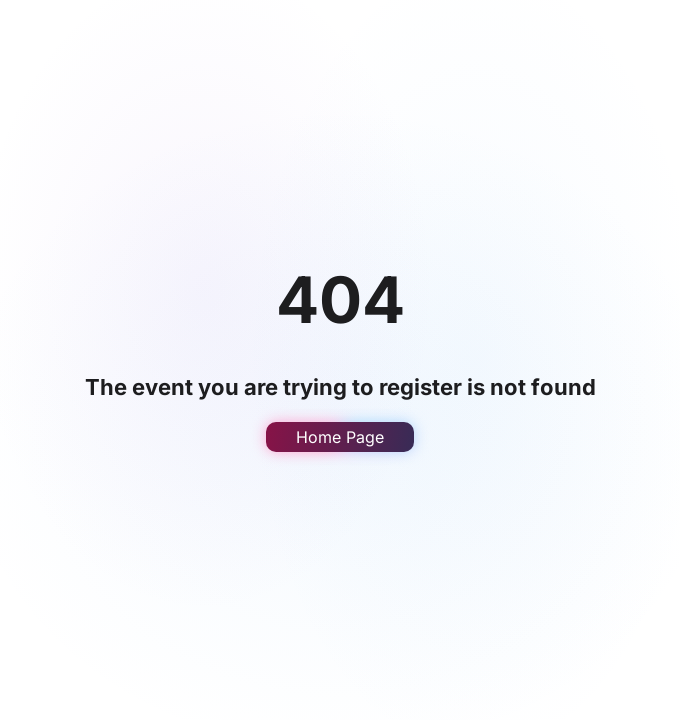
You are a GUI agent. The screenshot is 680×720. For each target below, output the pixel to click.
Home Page (340, 437)
